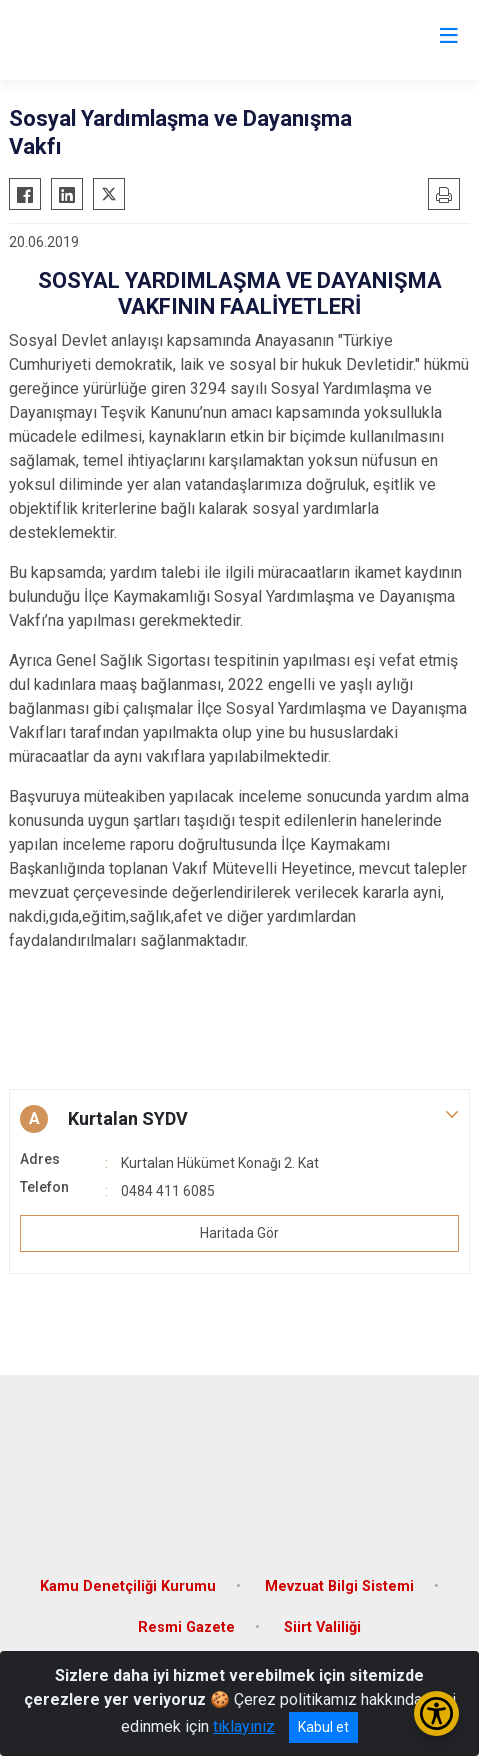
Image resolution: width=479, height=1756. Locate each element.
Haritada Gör (239, 1233)
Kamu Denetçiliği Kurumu (128, 1586)
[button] (239, 1119)
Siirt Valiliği (322, 1627)
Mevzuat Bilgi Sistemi (339, 1586)
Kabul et (323, 1727)
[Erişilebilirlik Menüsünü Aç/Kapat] (436, 1713)
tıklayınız (244, 1726)
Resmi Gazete (186, 1627)
